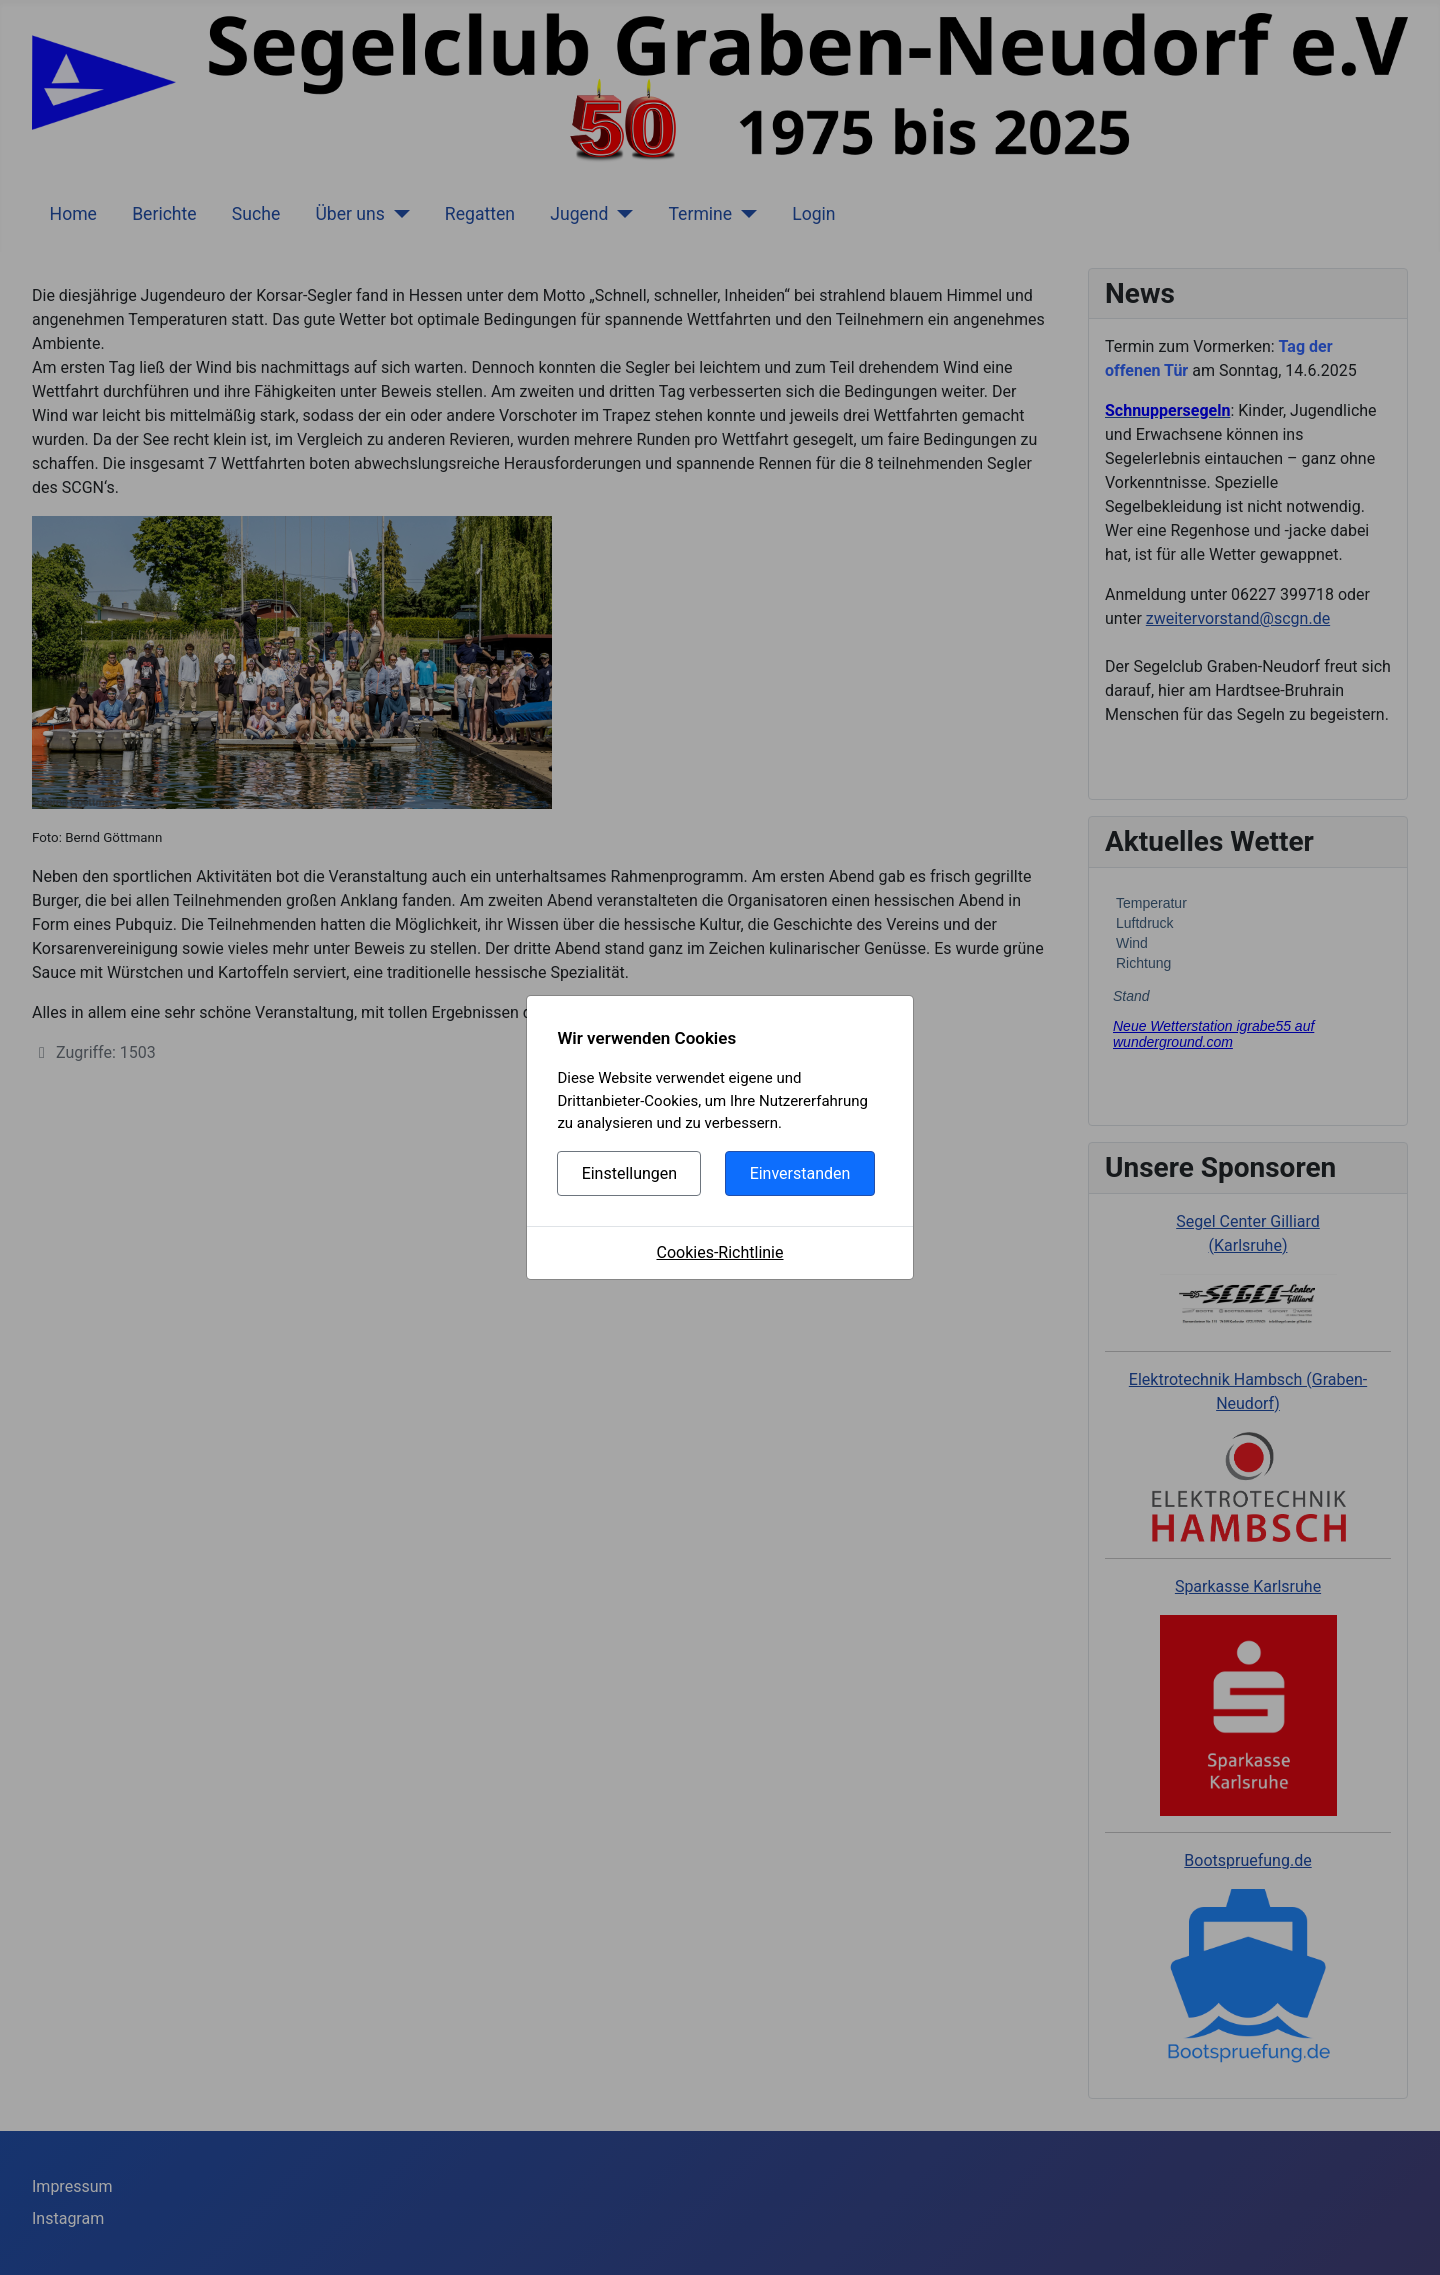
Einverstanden (800, 1173)
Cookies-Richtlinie (720, 1252)
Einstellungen (630, 1173)
